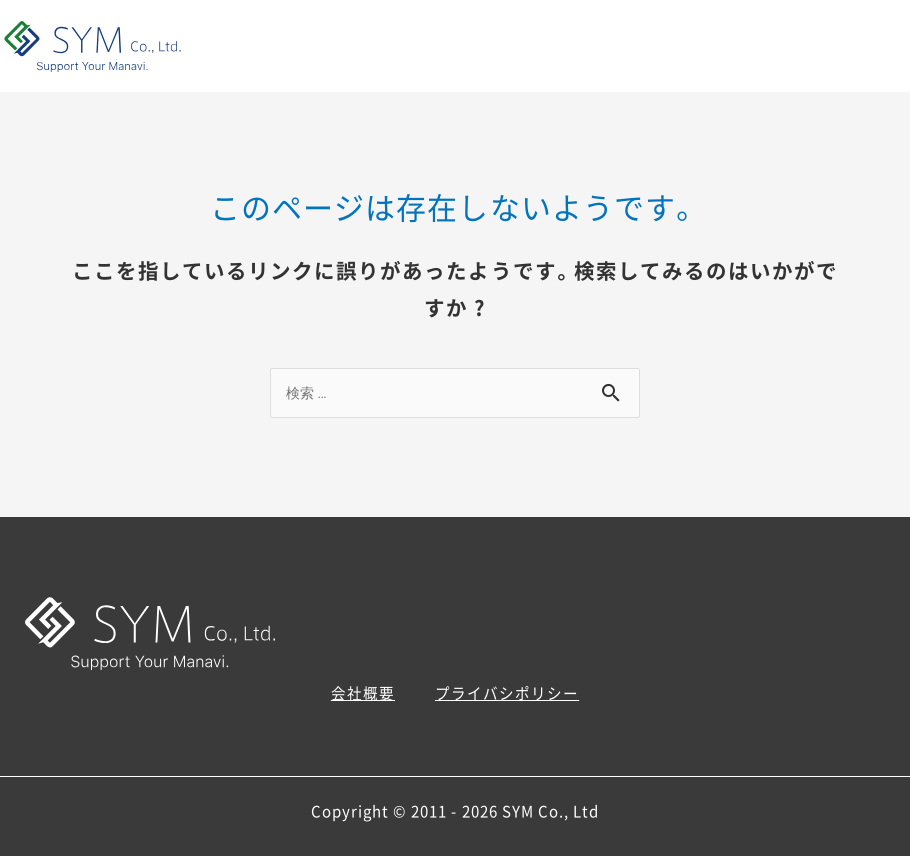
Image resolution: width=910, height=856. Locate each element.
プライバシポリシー (507, 693)
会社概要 (363, 693)
